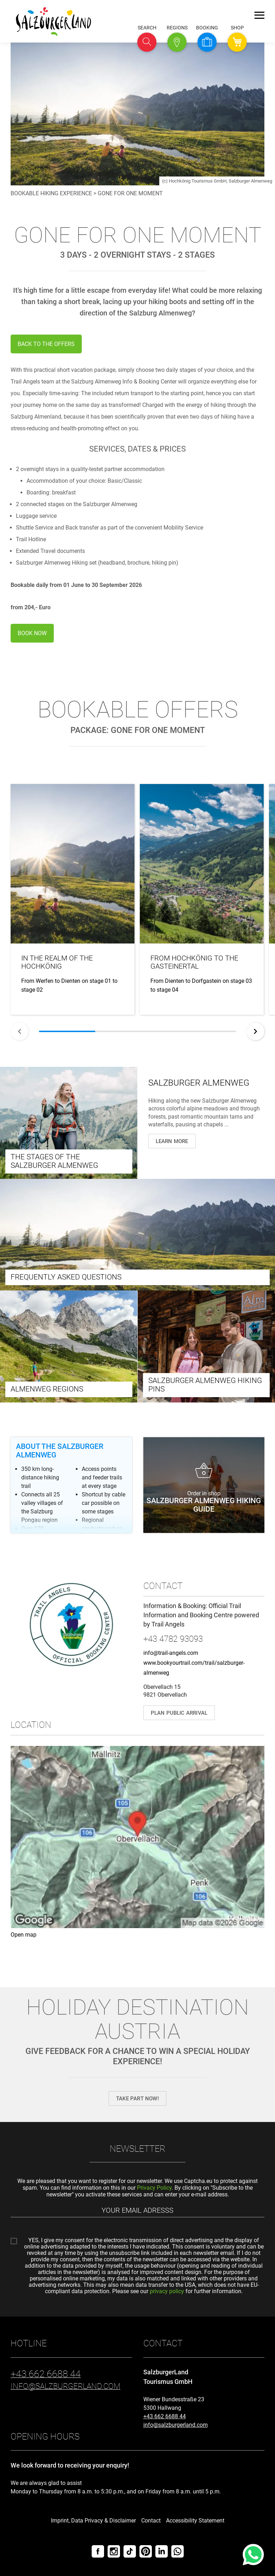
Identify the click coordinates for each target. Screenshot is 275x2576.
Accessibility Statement (195, 2520)
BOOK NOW (32, 633)
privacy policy (167, 2291)
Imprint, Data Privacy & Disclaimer (93, 2520)
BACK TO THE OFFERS (46, 344)
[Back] (19, 1031)
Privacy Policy (154, 2187)
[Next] (255, 1031)
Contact (151, 2520)
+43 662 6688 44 (164, 2416)
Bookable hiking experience (51, 193)
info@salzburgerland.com (175, 2424)
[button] (146, 42)
